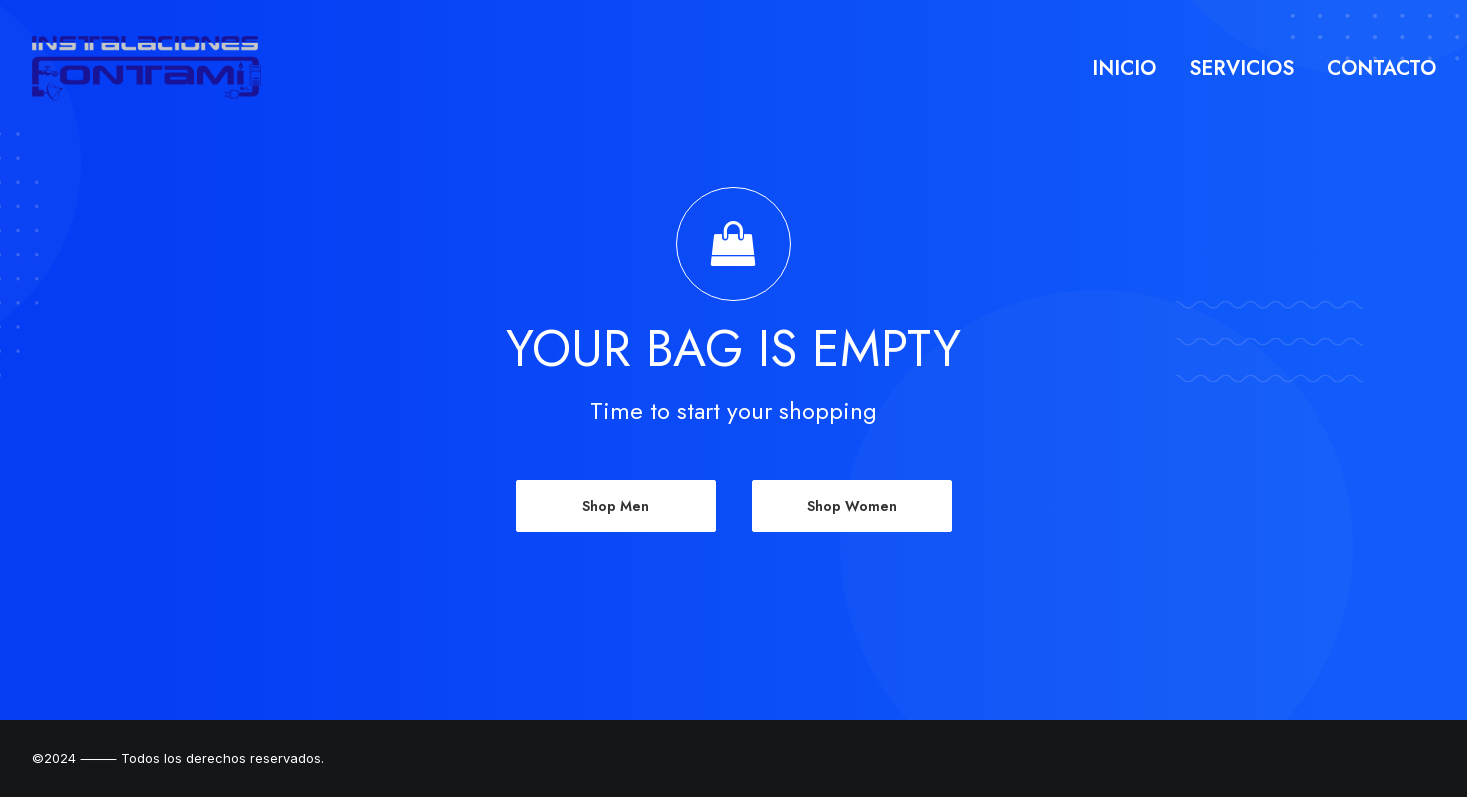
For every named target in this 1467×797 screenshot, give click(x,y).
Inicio (1124, 68)
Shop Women (852, 506)
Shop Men (615, 506)
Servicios (1241, 68)
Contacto (1381, 68)
